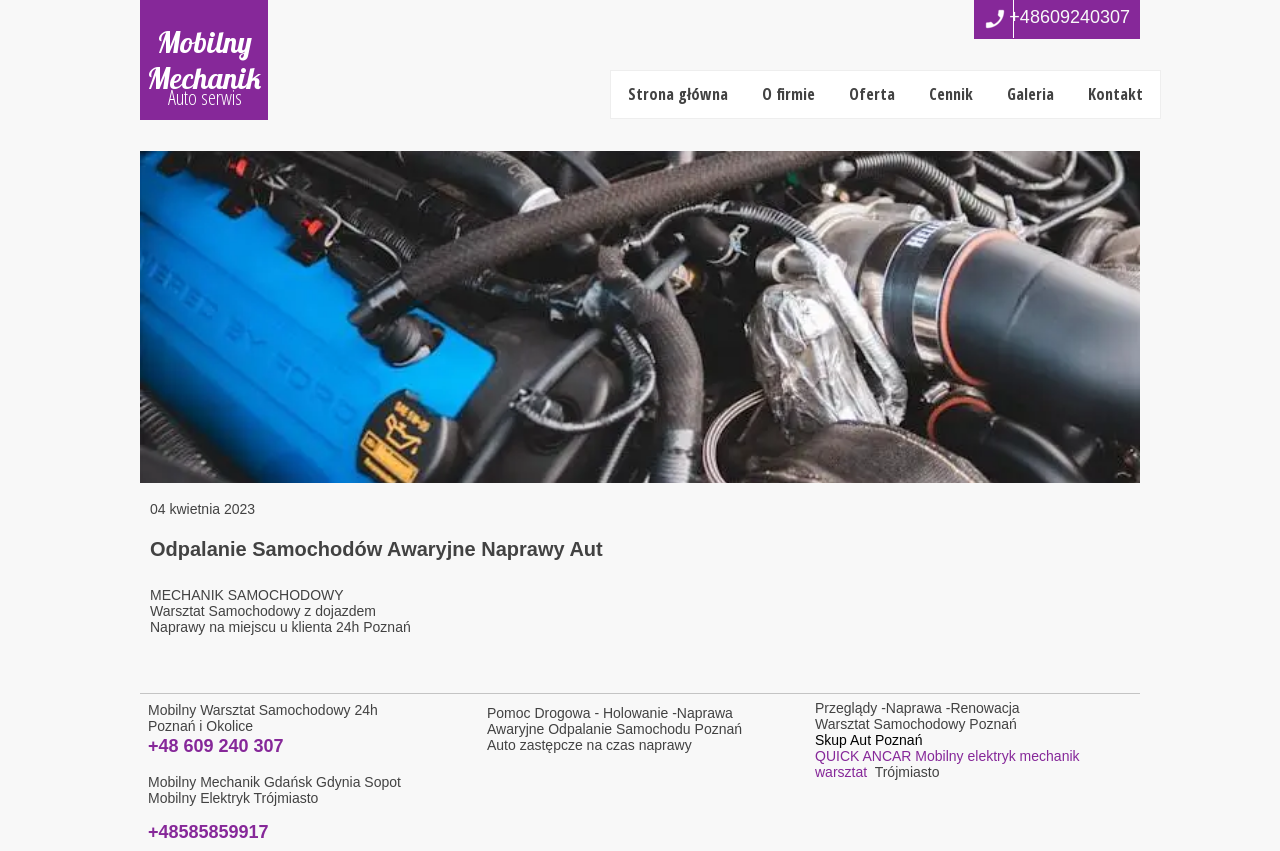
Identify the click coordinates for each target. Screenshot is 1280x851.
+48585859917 (208, 832)
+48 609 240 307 (216, 746)
